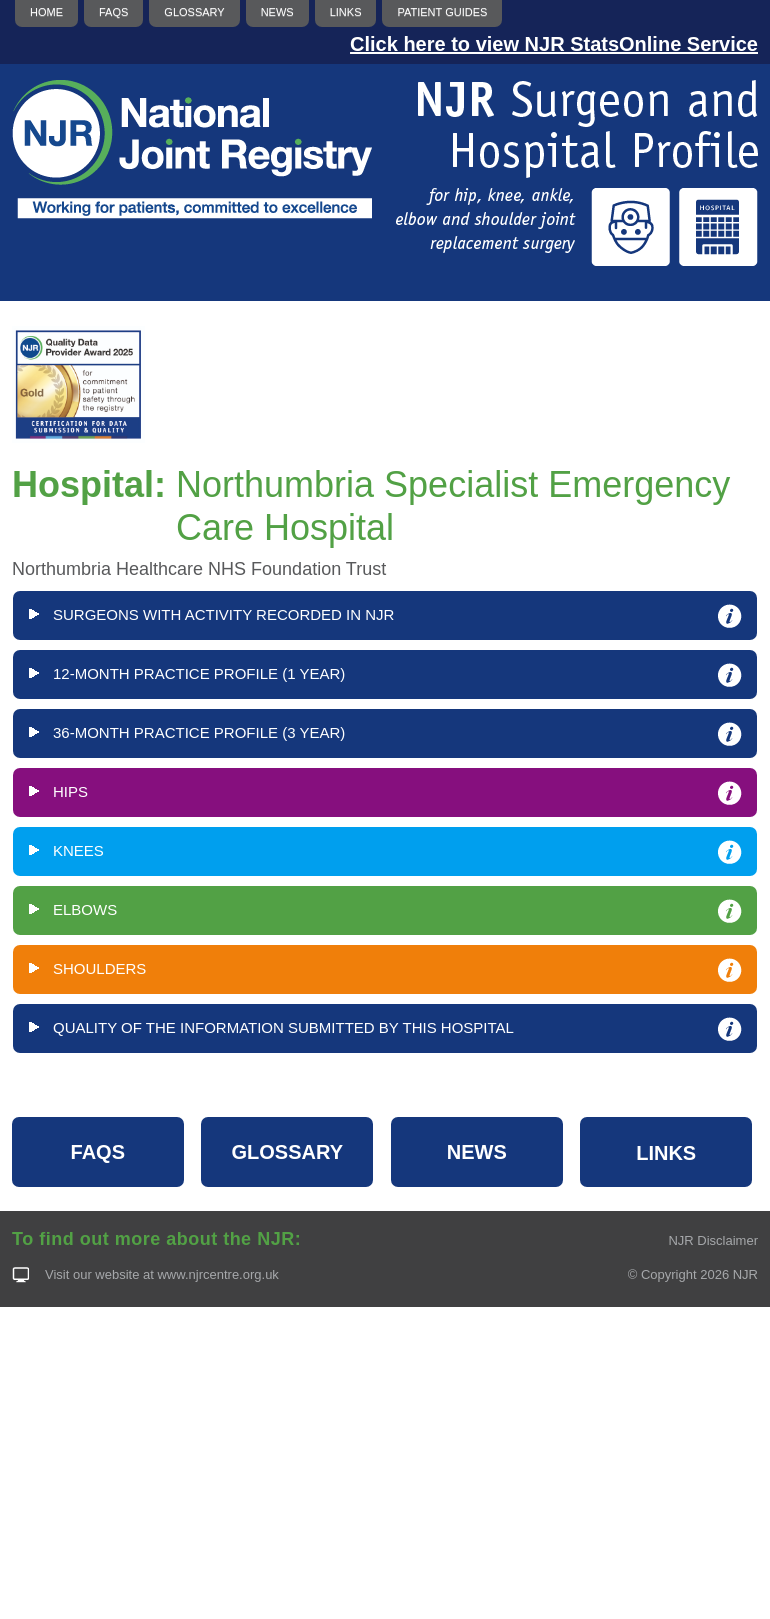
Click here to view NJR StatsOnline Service (554, 44)
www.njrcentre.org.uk (217, 1274)
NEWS (477, 1152)
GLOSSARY (288, 1152)
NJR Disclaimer (713, 1240)
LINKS (666, 1153)
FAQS (98, 1152)
